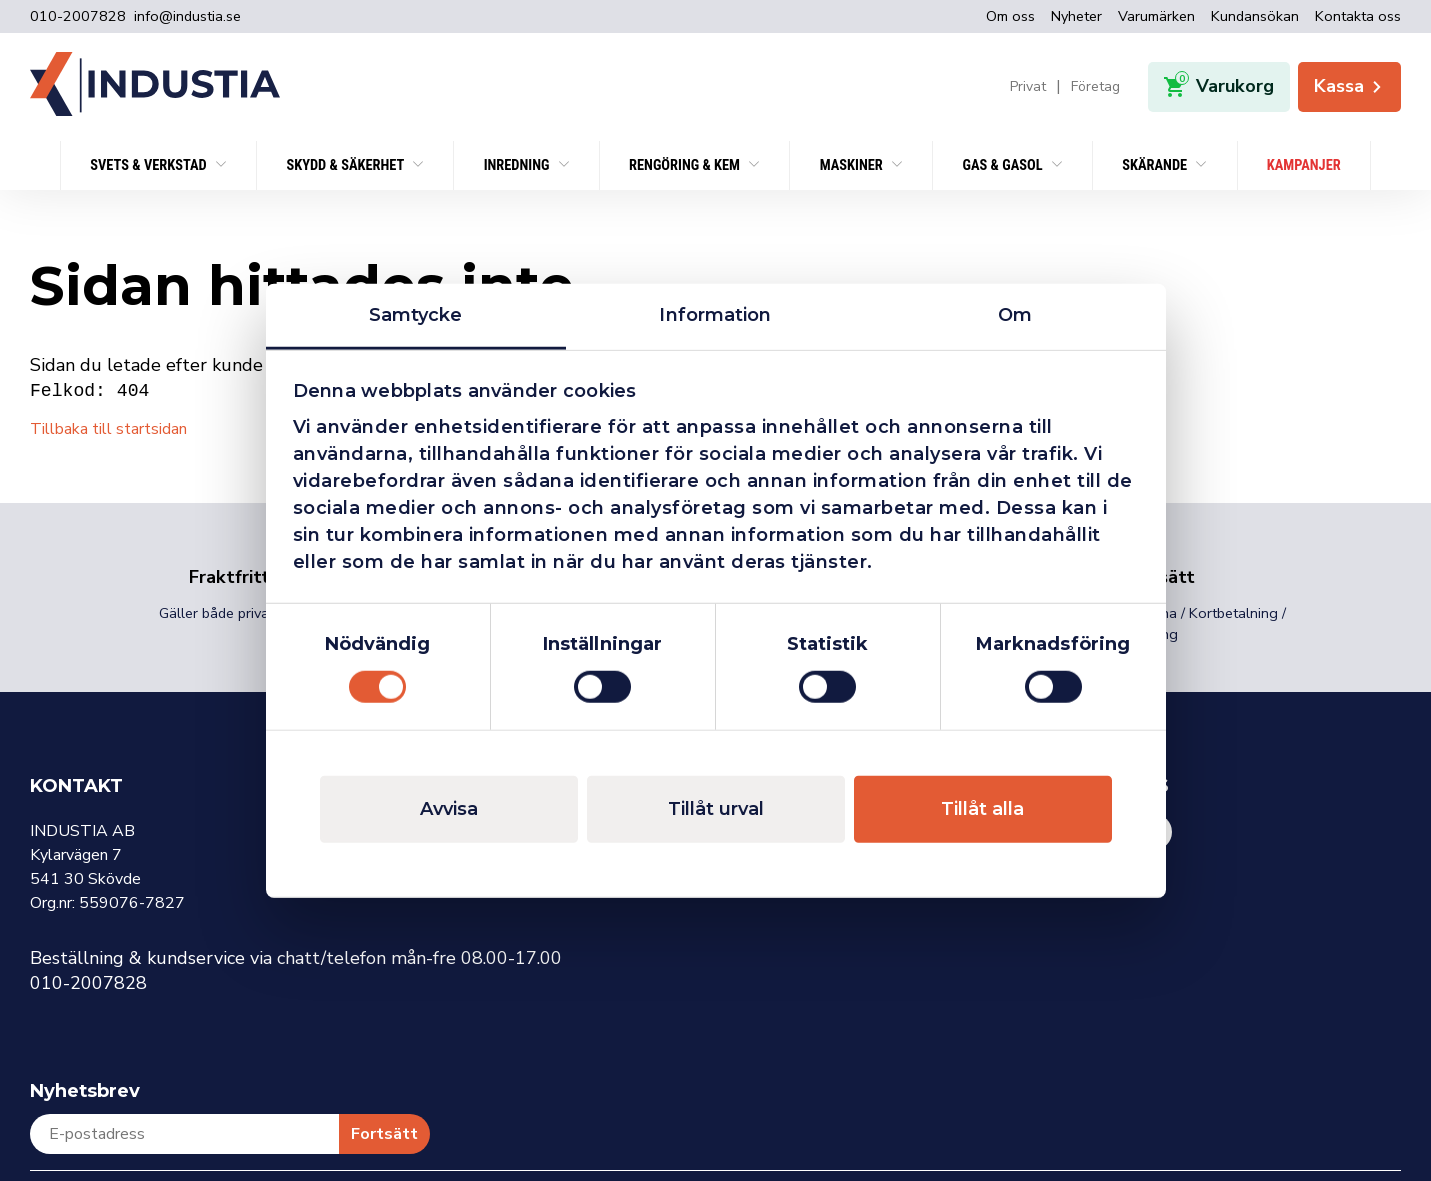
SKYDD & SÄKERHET (346, 165)
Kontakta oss (1358, 16)
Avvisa (449, 809)
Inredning (518, 165)
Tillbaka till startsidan (108, 429)
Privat (1028, 87)
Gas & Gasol (1003, 165)
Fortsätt (384, 1134)
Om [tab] (1015, 314)
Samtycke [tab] (416, 314)
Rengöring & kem (686, 165)
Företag (1095, 87)
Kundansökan (1255, 16)
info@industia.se (187, 16)
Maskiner (853, 165)
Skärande (1156, 165)
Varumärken (1156, 16)
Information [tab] (715, 314)
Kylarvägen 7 (76, 855)
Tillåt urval (716, 809)
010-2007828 (78, 16)
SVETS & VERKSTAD (150, 165)
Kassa (1349, 86)
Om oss (1010, 16)
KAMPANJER (1304, 165)
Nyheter (1076, 16)
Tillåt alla (982, 809)
